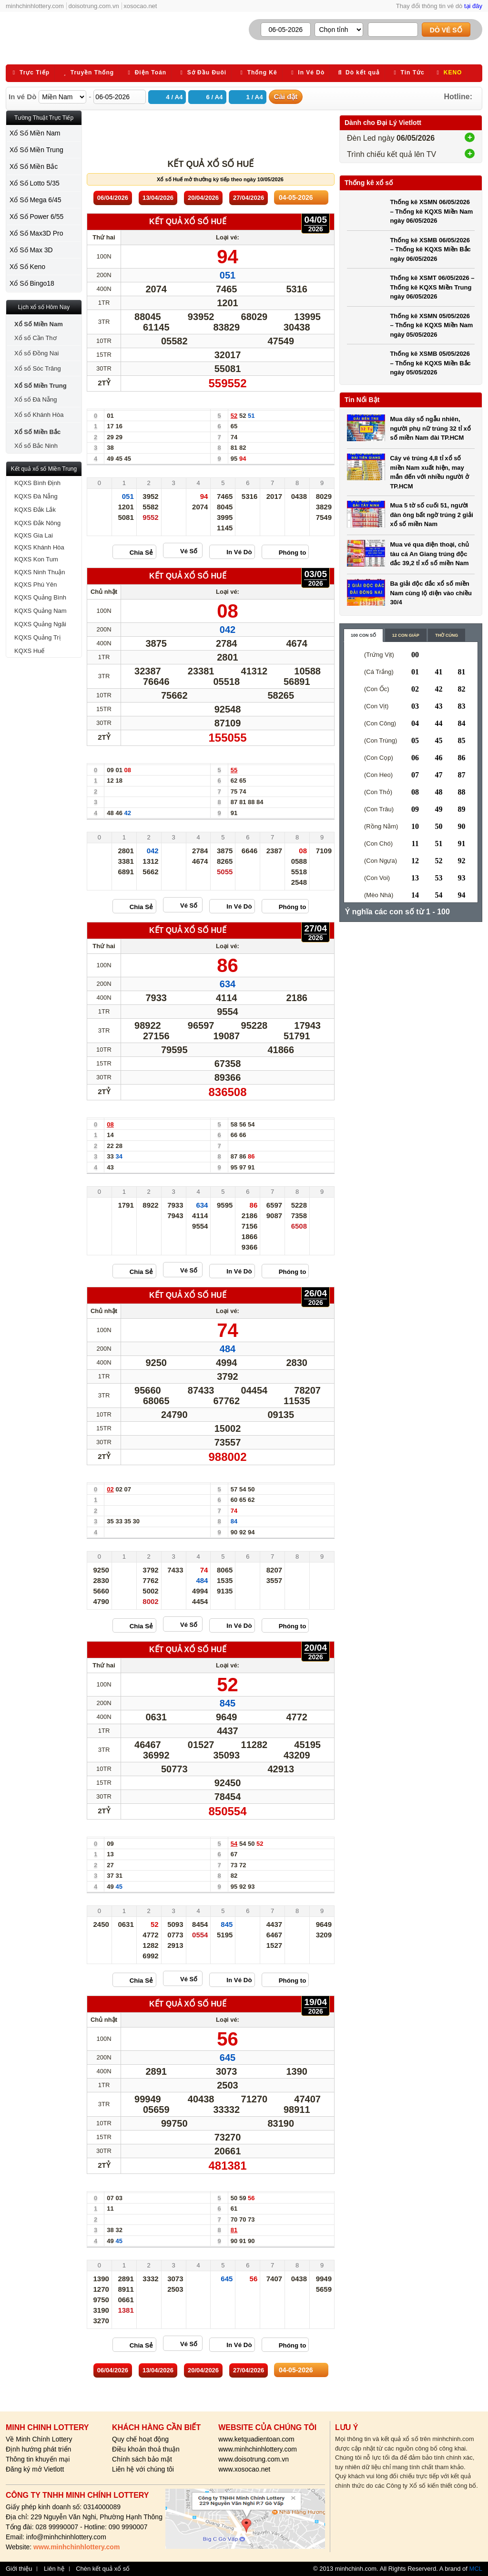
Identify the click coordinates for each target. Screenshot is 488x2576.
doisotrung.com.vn (94, 6)
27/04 (248, 197)
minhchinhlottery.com (35, 6)
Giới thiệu (19, 2568)
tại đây (473, 6)
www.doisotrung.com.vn (253, 2459)
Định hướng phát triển (38, 2449)
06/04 (112, 197)
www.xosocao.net (244, 2469)
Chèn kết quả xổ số (103, 2568)
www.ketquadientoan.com (256, 2439)
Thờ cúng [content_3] (446, 635)
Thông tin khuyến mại (38, 2459)
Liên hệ (54, 2568)
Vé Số (188, 551)
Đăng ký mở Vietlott (35, 2469)
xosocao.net (140, 6)
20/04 (203, 197)
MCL (475, 2568)
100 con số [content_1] (363, 635)
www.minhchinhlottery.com (257, 2449)
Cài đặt (286, 97)
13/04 (157, 197)
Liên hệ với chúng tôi (143, 2469)
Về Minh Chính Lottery (39, 2439)
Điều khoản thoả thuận (146, 2449)
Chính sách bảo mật (142, 2459)
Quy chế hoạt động (140, 2439)
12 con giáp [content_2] (405, 635)
